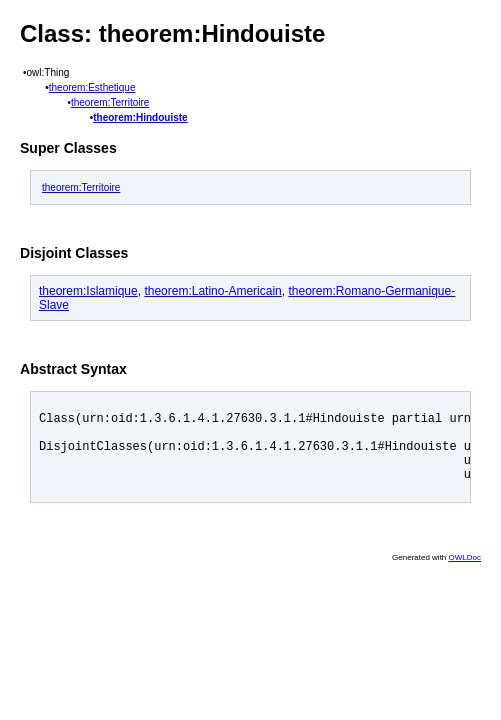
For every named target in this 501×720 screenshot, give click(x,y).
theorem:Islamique (88, 291)
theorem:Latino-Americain (212, 291)
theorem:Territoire (110, 102)
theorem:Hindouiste (140, 117)
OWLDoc (465, 572)
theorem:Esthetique (92, 87)
